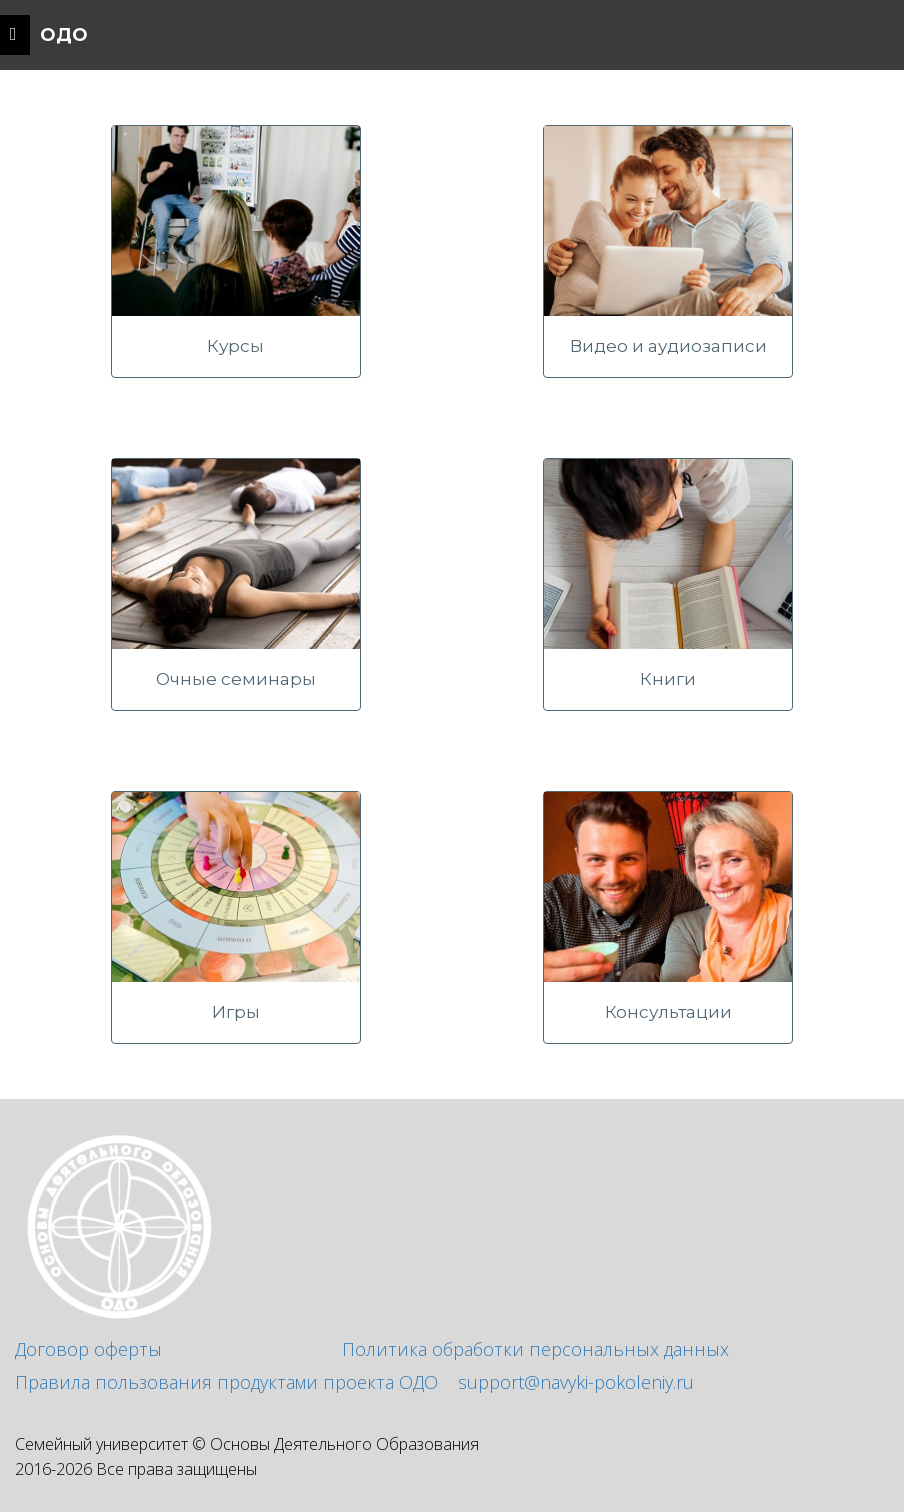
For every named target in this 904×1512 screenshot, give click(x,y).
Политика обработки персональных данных (535, 1349)
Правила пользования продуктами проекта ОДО (226, 1382)
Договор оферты (88, 1349)
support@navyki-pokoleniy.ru (576, 1382)
